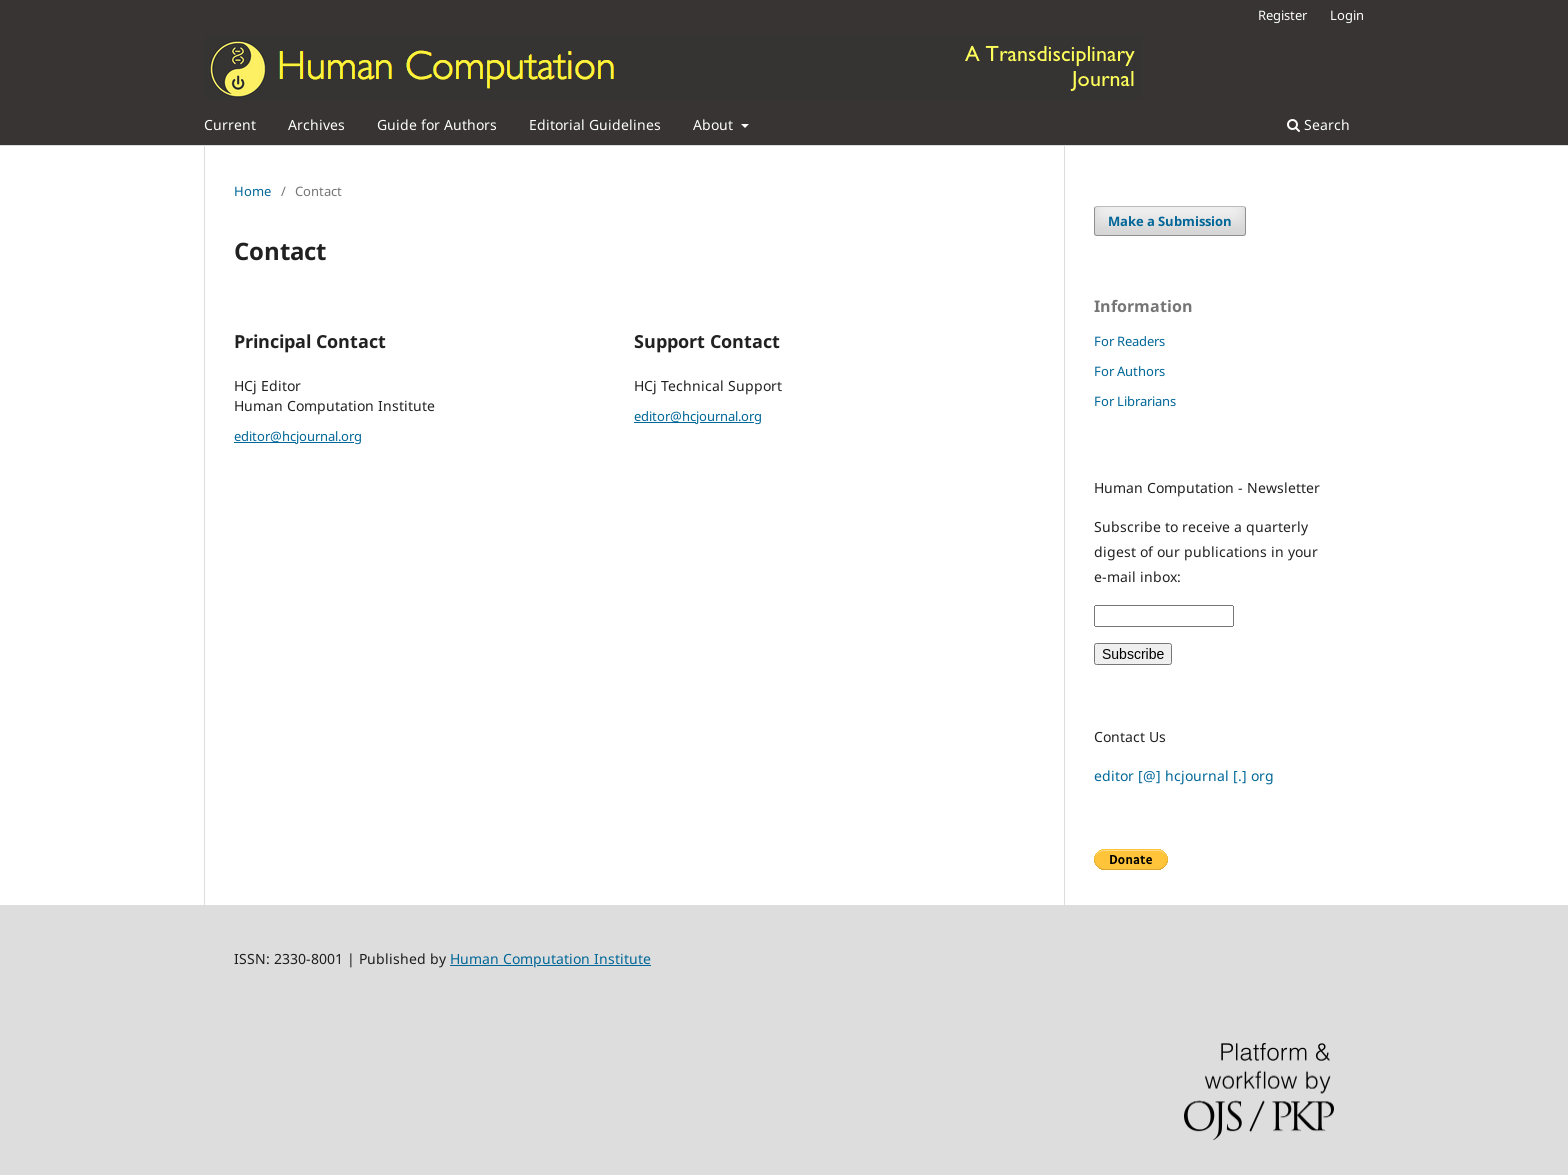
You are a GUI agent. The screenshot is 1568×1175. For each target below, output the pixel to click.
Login (1347, 15)
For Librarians (1135, 401)
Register (1282, 15)
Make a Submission (1170, 221)
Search (1318, 124)
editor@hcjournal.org (298, 436)
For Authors (1129, 371)
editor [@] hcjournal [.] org (1184, 775)
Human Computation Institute (550, 958)
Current (230, 124)
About (715, 124)
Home (252, 191)
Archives (316, 124)
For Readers (1129, 341)
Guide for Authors (437, 124)
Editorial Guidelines (595, 124)
